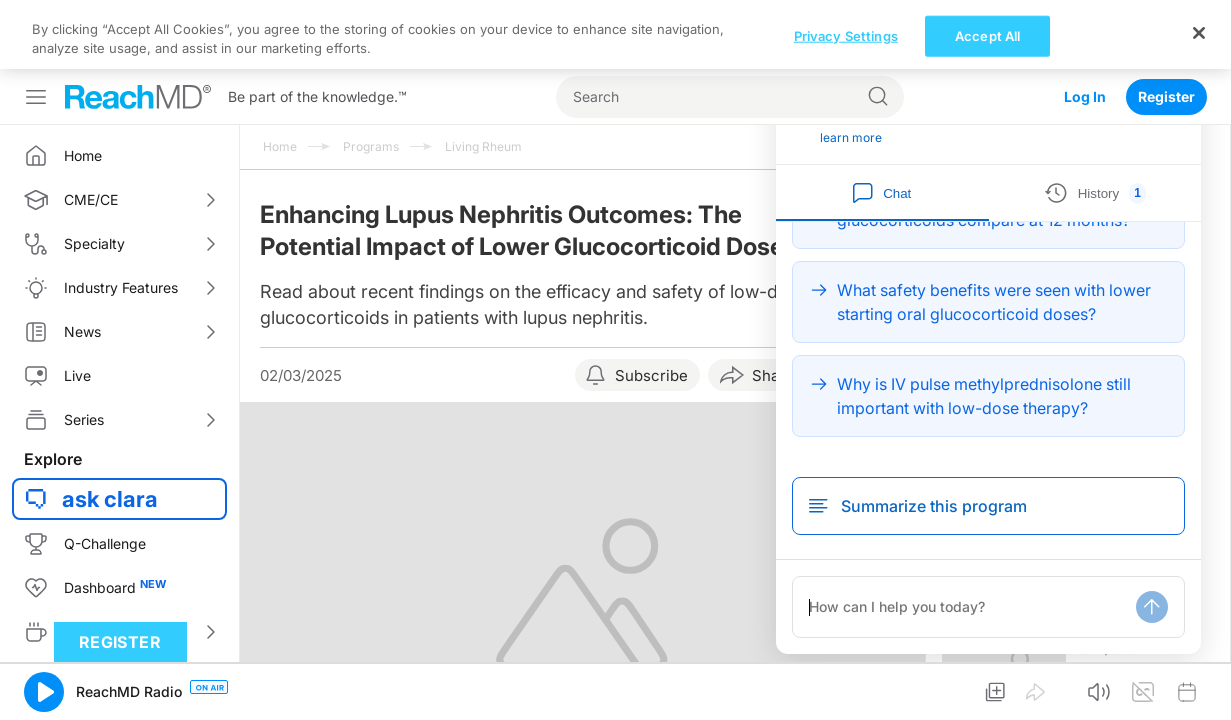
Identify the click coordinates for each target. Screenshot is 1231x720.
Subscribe (651, 306)
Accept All (987, 692)
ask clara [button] (110, 430)
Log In (1085, 27)
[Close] (1199, 690)
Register (1166, 27)
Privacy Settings (846, 692)
